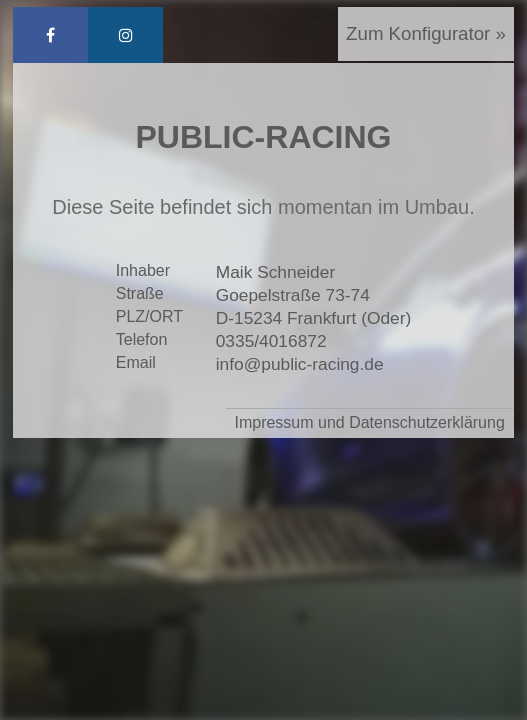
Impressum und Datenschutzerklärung (369, 422)
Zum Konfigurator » (426, 33)
